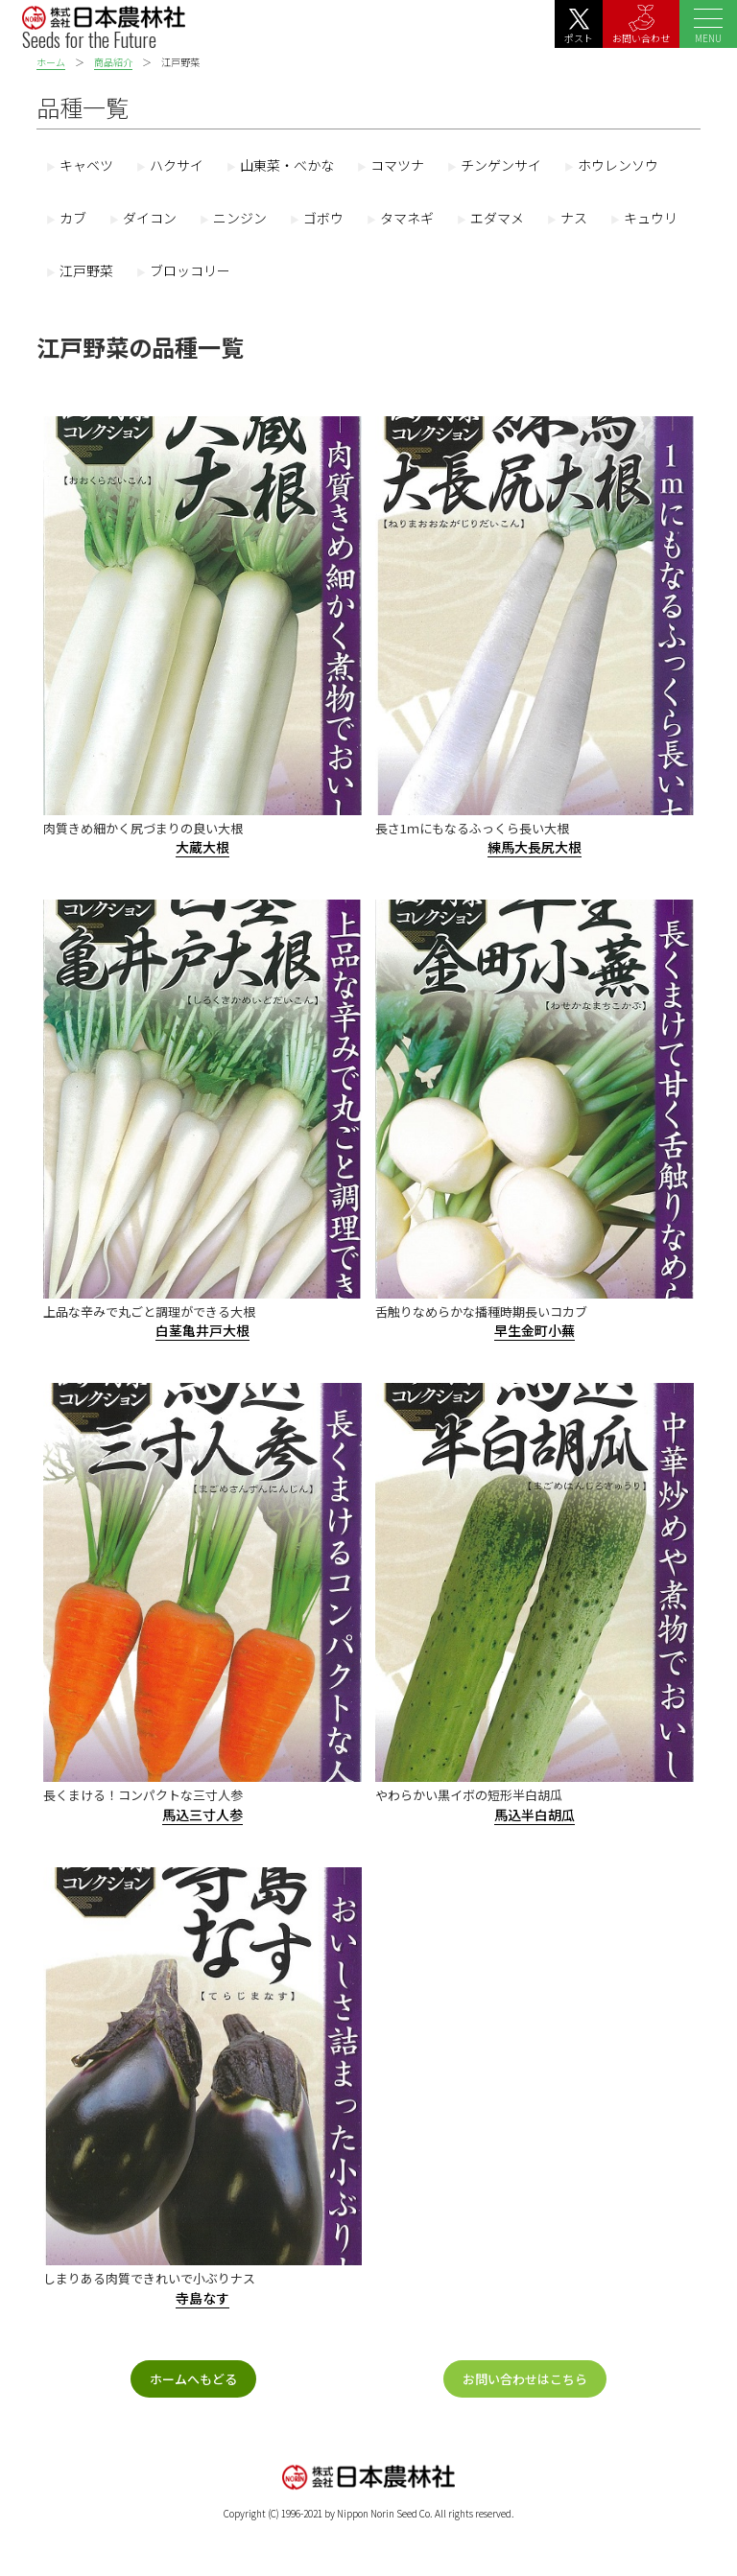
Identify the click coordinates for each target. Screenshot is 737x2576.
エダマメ (497, 217)
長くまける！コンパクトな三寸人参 (143, 1795)
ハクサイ (176, 165)
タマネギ (407, 217)
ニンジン (240, 217)
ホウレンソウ (618, 165)
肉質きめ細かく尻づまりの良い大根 (143, 828)
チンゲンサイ (501, 165)
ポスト (578, 27)
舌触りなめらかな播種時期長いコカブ (481, 1311)
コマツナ (397, 165)
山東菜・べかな (287, 165)
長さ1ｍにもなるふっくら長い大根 (472, 828)
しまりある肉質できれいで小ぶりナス (149, 2278)
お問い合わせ (641, 25)
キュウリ (651, 217)
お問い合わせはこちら (525, 2379)
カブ (72, 217)
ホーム (50, 62)
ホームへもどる (193, 2379)
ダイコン (150, 217)
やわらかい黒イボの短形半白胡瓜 (468, 1795)
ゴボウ (323, 217)
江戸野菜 (86, 270)
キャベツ (86, 165)
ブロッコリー (190, 270)
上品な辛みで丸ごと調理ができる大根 (149, 1311)
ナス (573, 217)
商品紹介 (113, 62)
